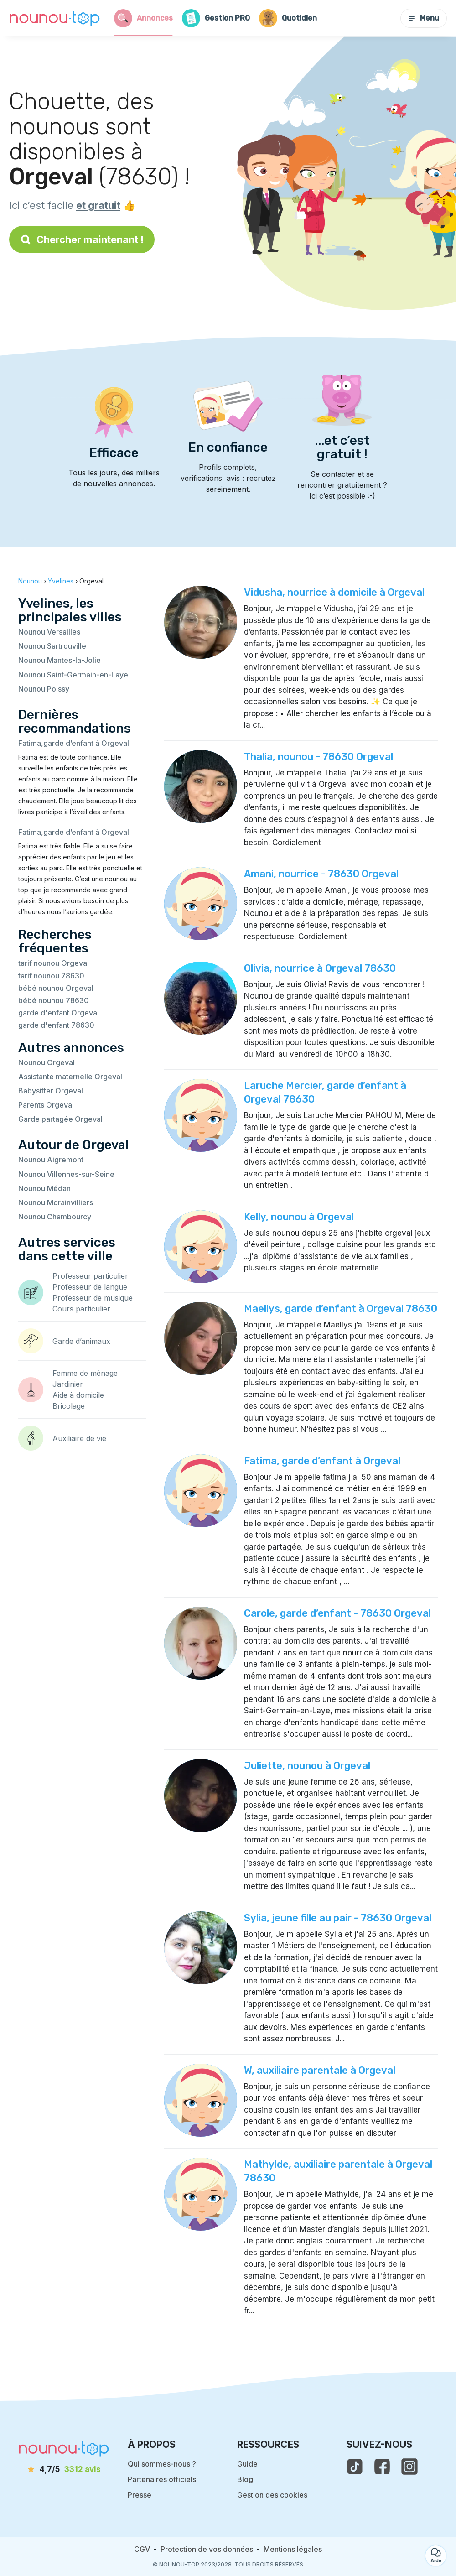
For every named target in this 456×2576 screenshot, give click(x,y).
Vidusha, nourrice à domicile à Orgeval (334, 592)
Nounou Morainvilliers (55, 1202)
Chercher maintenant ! (82, 239)
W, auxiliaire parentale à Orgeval (319, 2070)
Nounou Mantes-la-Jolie (59, 660)
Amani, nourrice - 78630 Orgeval (321, 874)
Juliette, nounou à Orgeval (307, 1765)
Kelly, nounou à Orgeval (299, 1217)
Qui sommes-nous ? (162, 2463)
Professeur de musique (92, 1297)
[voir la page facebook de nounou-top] (382, 2466)
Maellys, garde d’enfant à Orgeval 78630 (340, 1308)
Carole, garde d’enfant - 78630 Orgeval (337, 1613)
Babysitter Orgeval (50, 1090)
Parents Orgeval (46, 1104)
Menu (423, 18)
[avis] (63, 2470)
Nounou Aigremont (50, 1159)
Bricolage (68, 1405)
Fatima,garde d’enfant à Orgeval (73, 743)
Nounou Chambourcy (54, 1216)
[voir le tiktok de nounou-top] (355, 2466)
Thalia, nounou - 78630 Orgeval (318, 756)
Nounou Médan (44, 1188)
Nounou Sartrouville (52, 646)
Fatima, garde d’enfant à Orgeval (322, 1461)
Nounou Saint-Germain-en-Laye (73, 674)
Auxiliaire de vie (79, 1438)
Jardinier (67, 1384)
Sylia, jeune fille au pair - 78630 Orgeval (337, 1918)
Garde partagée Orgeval (60, 1119)
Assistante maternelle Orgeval (70, 1076)
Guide (247, 2463)
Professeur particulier (90, 1275)
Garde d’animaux (81, 1341)
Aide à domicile (78, 1395)
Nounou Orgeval (46, 1062)
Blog (245, 2479)
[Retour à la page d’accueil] (54, 18)
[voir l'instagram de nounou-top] (409, 2466)
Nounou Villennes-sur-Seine (66, 1174)
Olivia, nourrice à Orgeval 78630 (320, 968)
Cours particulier (81, 1308)
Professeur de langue (89, 1286)
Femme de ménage (85, 1373)
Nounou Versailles (49, 631)
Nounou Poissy (43, 688)
